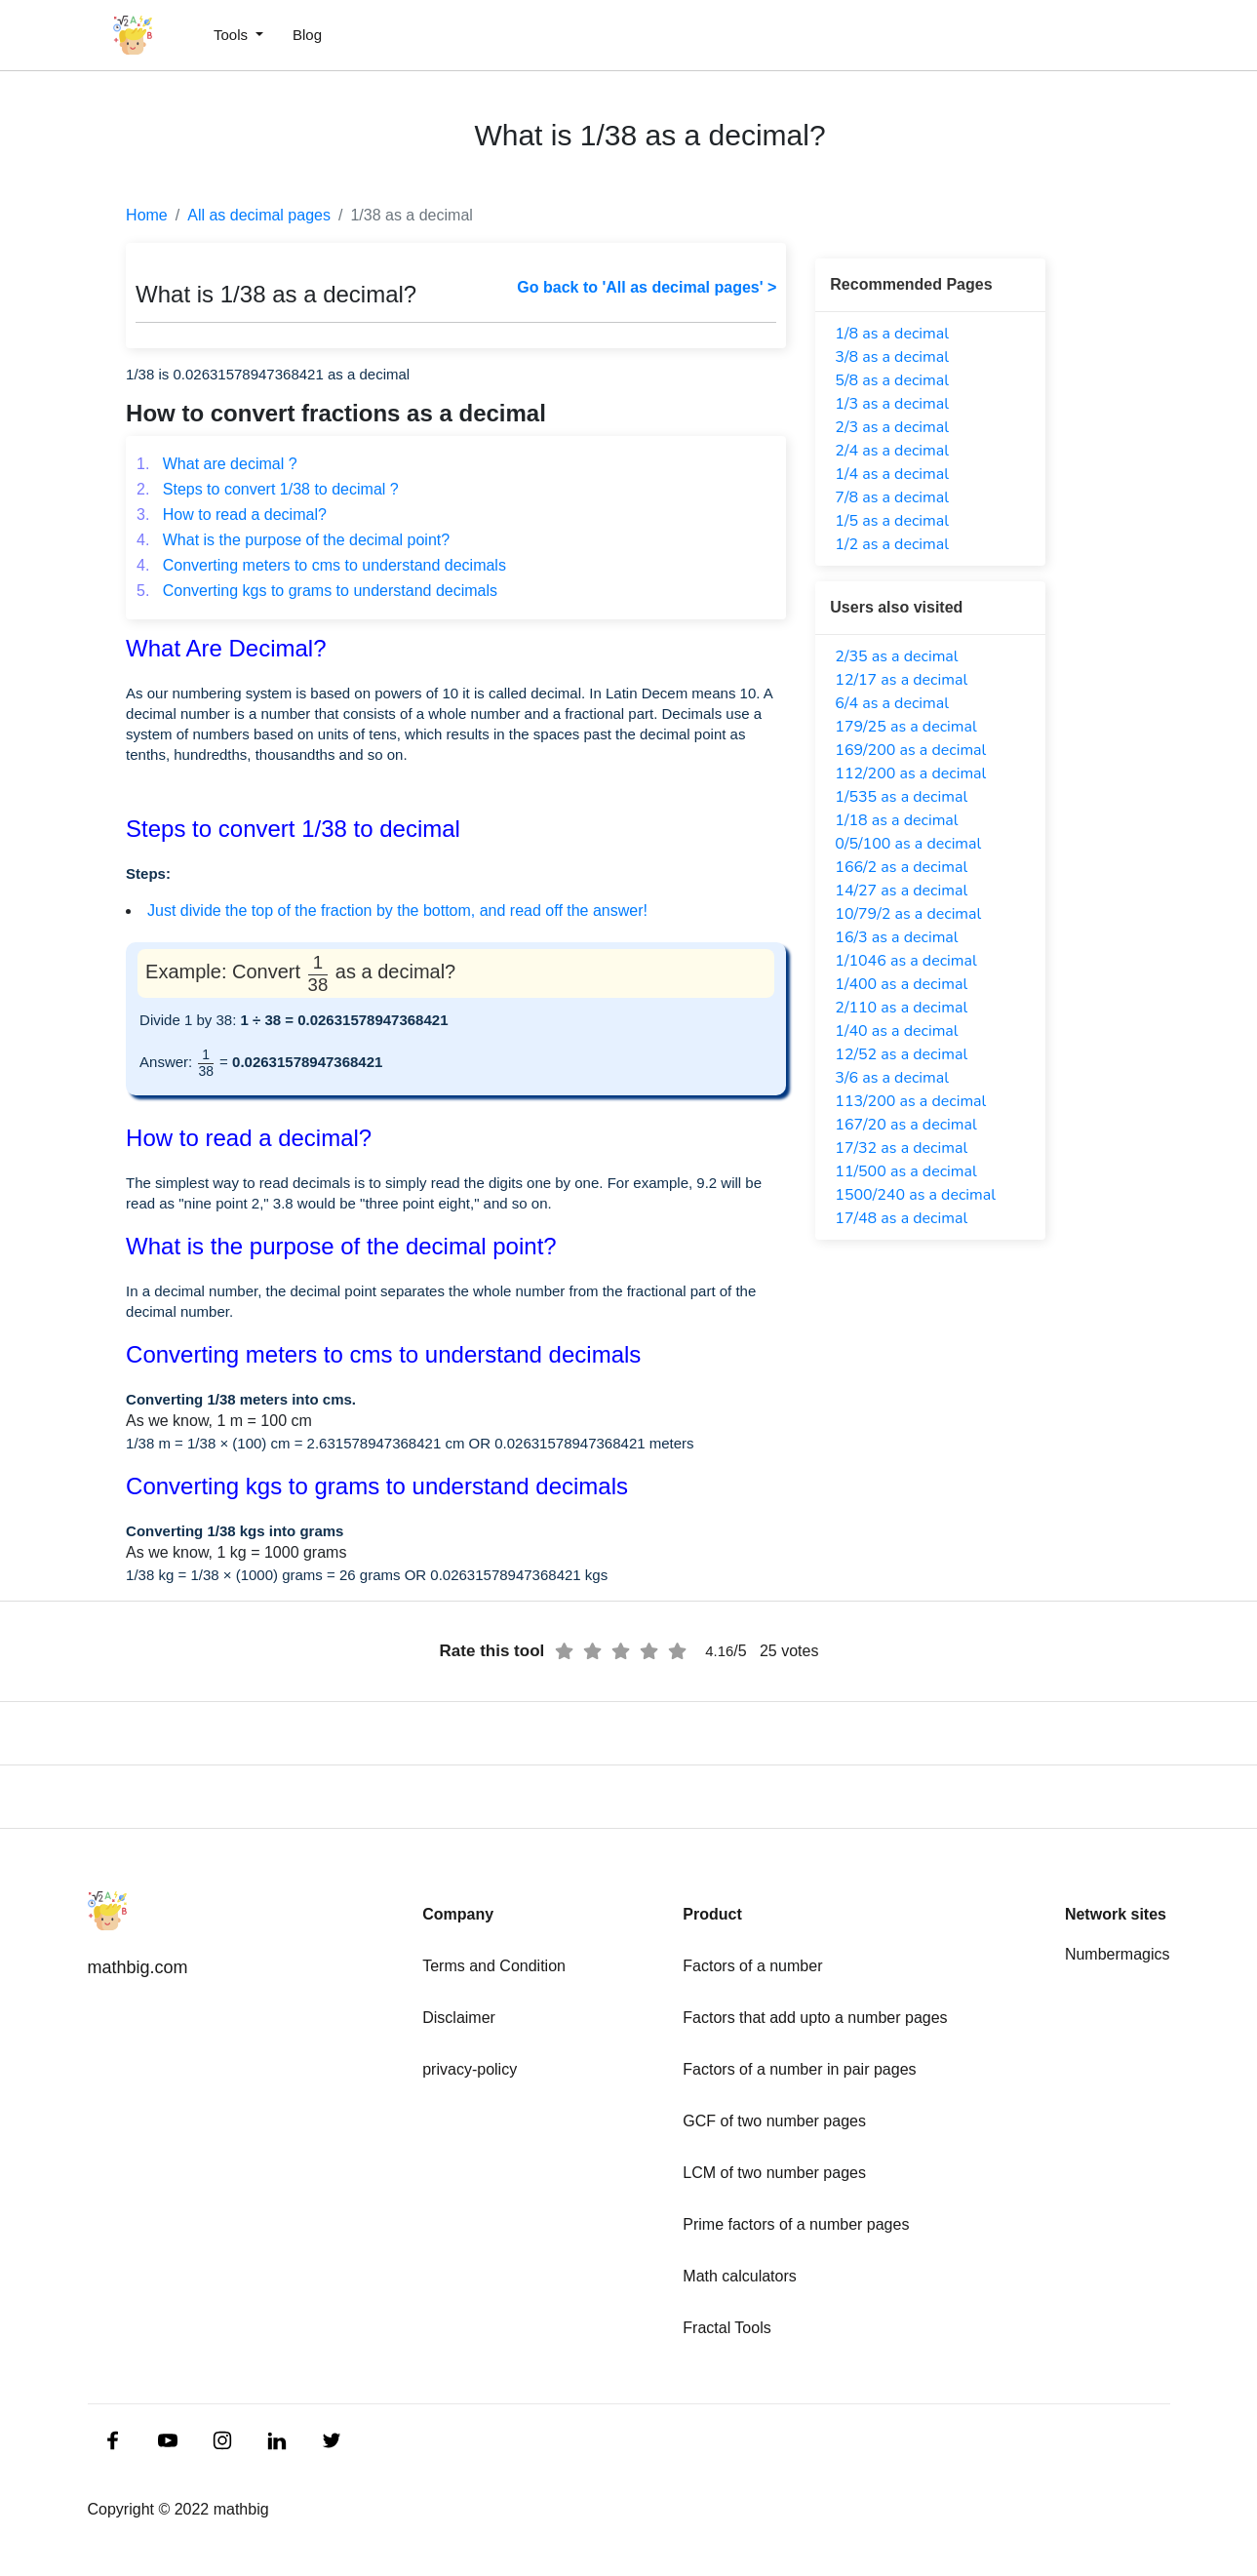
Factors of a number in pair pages (799, 2069)
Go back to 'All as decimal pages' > (646, 287)
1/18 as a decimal (896, 820)
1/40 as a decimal (896, 1031)
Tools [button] (233, 34)
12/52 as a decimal (901, 1054)
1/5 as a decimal (892, 521)
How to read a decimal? (232, 514)
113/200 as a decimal (910, 1101)
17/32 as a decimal (901, 1148)
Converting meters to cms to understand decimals (321, 565)
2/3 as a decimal (892, 427)
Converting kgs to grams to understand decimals (317, 590)
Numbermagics (1117, 1954)
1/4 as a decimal (892, 474)
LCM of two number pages (774, 2172)
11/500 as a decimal (905, 1171)
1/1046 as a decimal (905, 960)
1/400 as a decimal (901, 984)
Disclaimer (458, 2017)
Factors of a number (752, 1966)
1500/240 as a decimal (915, 1195)
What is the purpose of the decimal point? (293, 540)
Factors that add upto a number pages (815, 2017)
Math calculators (740, 2276)
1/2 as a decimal (892, 544)
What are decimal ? (217, 464)
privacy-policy (469, 2069)
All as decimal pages (259, 215)
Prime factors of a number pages (796, 2224)
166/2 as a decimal (901, 867)
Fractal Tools (726, 2327)
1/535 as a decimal (901, 797)
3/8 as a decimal (892, 357)
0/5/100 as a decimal (908, 843)
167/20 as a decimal (905, 1124)
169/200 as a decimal (910, 750)
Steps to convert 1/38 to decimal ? (268, 489)
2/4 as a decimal (892, 450)
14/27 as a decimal (901, 890)
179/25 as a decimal (905, 726)
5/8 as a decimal (892, 380)
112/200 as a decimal (910, 773)
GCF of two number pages (774, 2121)
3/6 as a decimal (892, 1078)
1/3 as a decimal (892, 404)
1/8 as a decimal (892, 333)
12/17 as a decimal (901, 680)
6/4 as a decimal (892, 703)
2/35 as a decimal (896, 656)
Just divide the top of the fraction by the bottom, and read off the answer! (397, 910)
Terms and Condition (494, 1966)
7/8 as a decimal (892, 497)
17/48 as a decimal (901, 1218)
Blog (307, 34)
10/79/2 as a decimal (908, 914)
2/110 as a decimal (901, 1007)
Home (147, 215)
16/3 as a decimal (896, 937)
